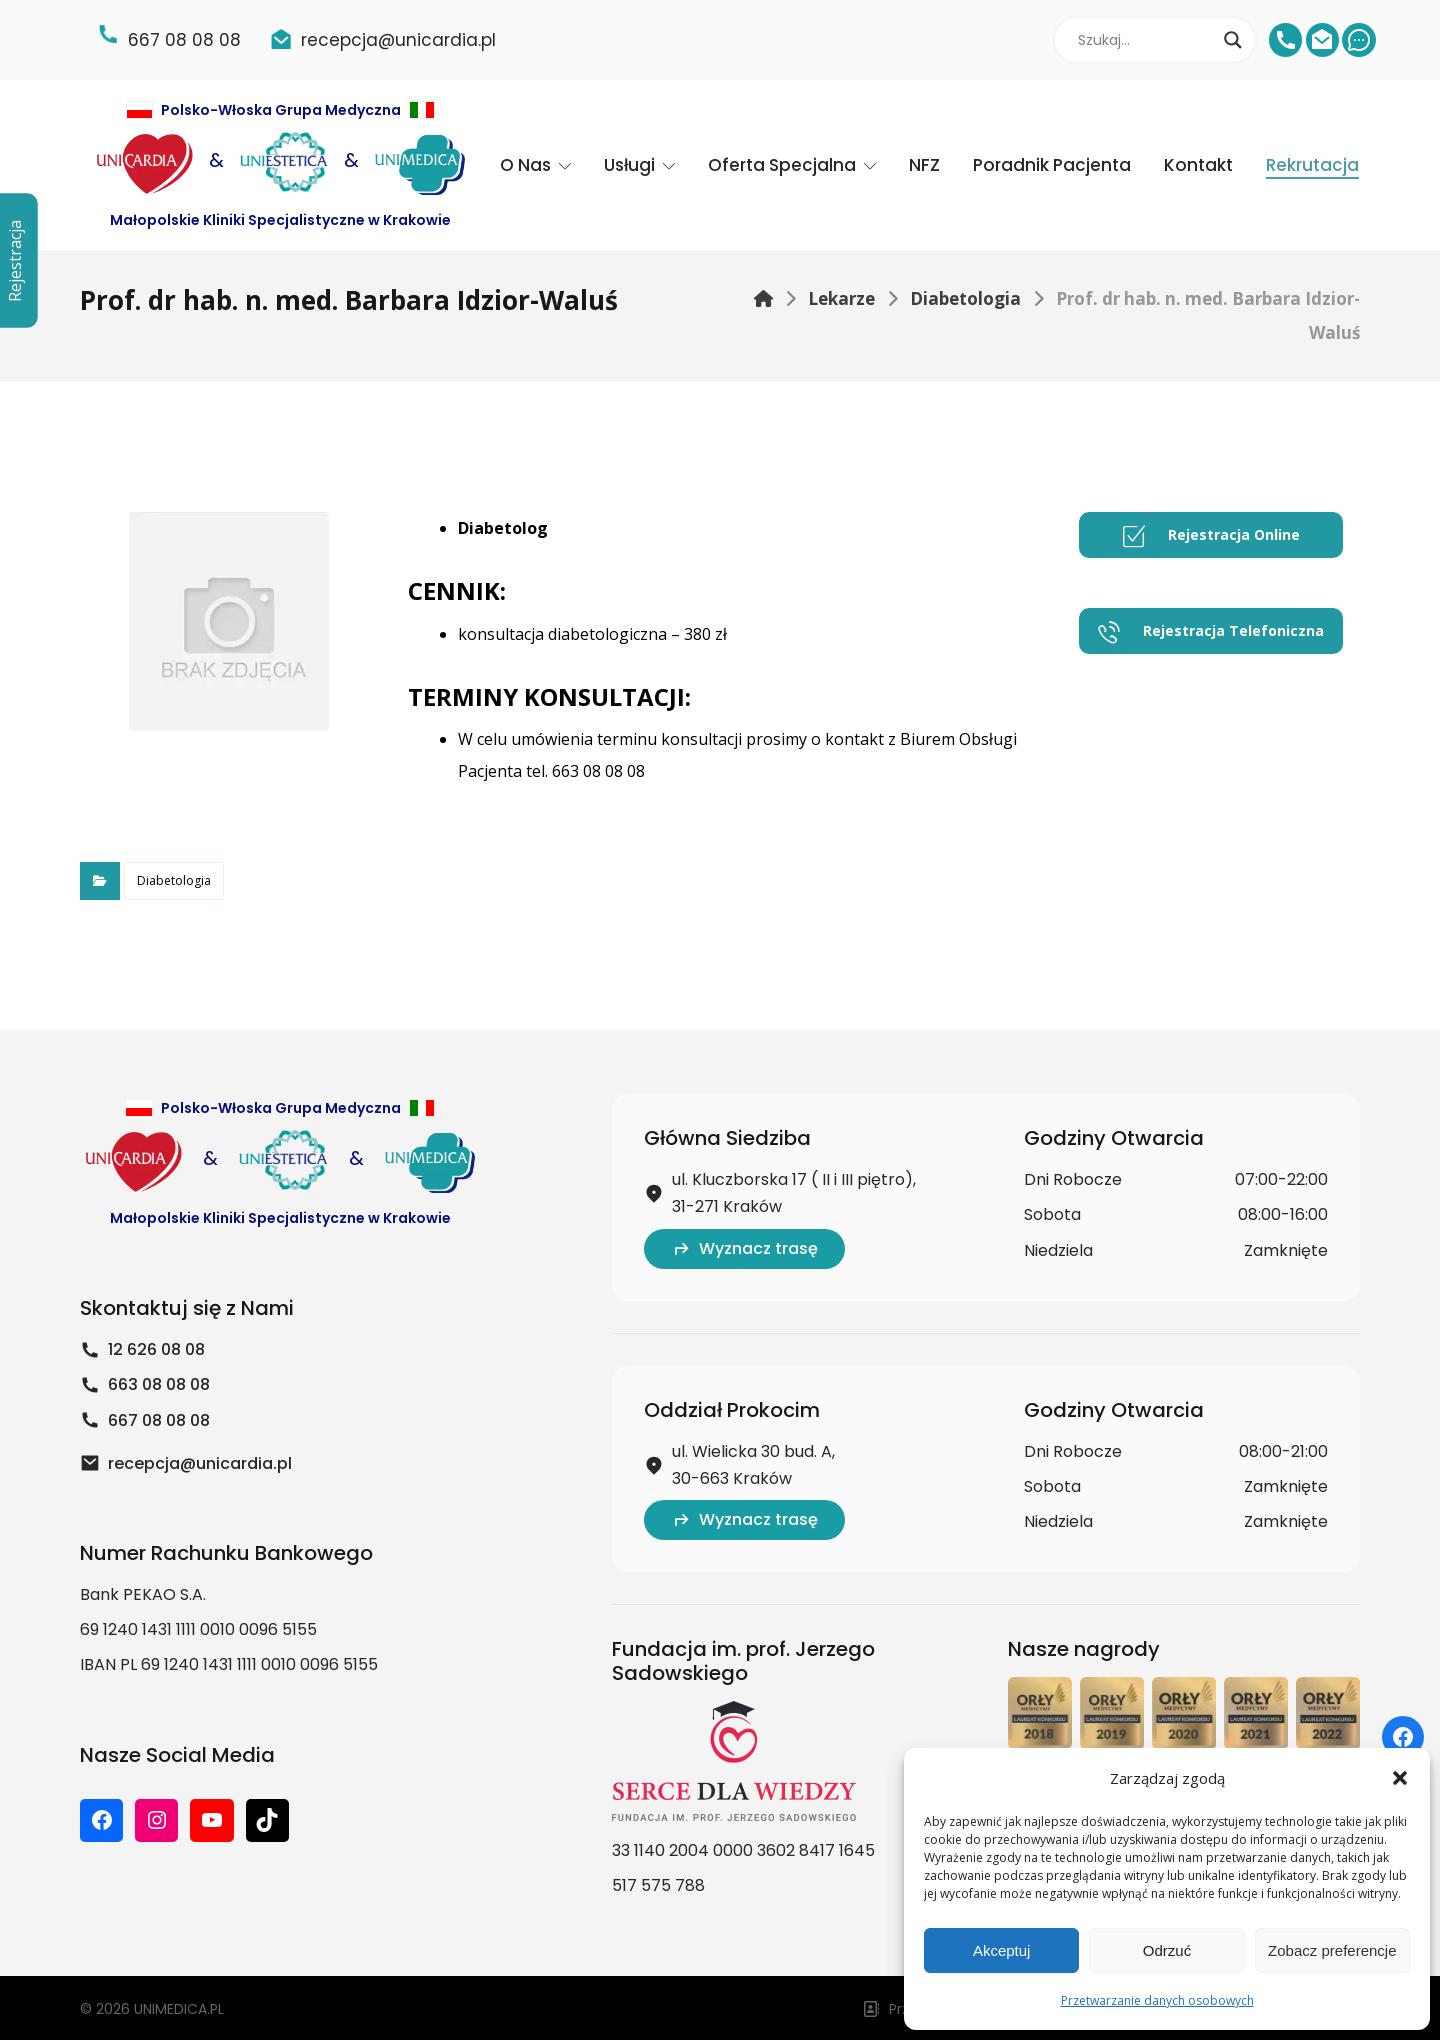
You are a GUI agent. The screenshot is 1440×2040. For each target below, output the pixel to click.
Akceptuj (1002, 1950)
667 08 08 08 (145, 1420)
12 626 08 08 (142, 1349)
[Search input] (1146, 40)
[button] (1400, 1778)
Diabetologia (174, 880)
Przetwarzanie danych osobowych (1157, 2000)
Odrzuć (1167, 1950)
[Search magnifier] (1233, 40)
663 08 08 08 (145, 1384)
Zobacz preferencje (1332, 1950)
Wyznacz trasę (744, 1248)
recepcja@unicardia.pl (186, 1463)
